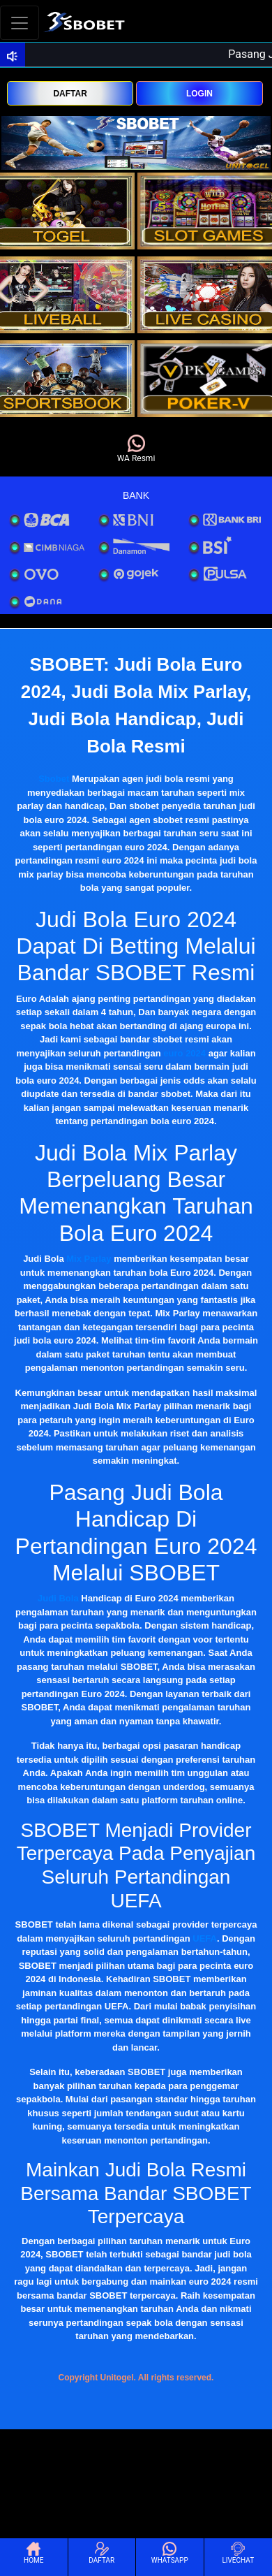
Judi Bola (58, 1598)
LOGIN (199, 94)
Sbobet (53, 778)
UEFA (204, 1938)
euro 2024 (184, 1053)
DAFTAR (69, 94)
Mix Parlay (88, 1258)
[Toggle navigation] (19, 23)
